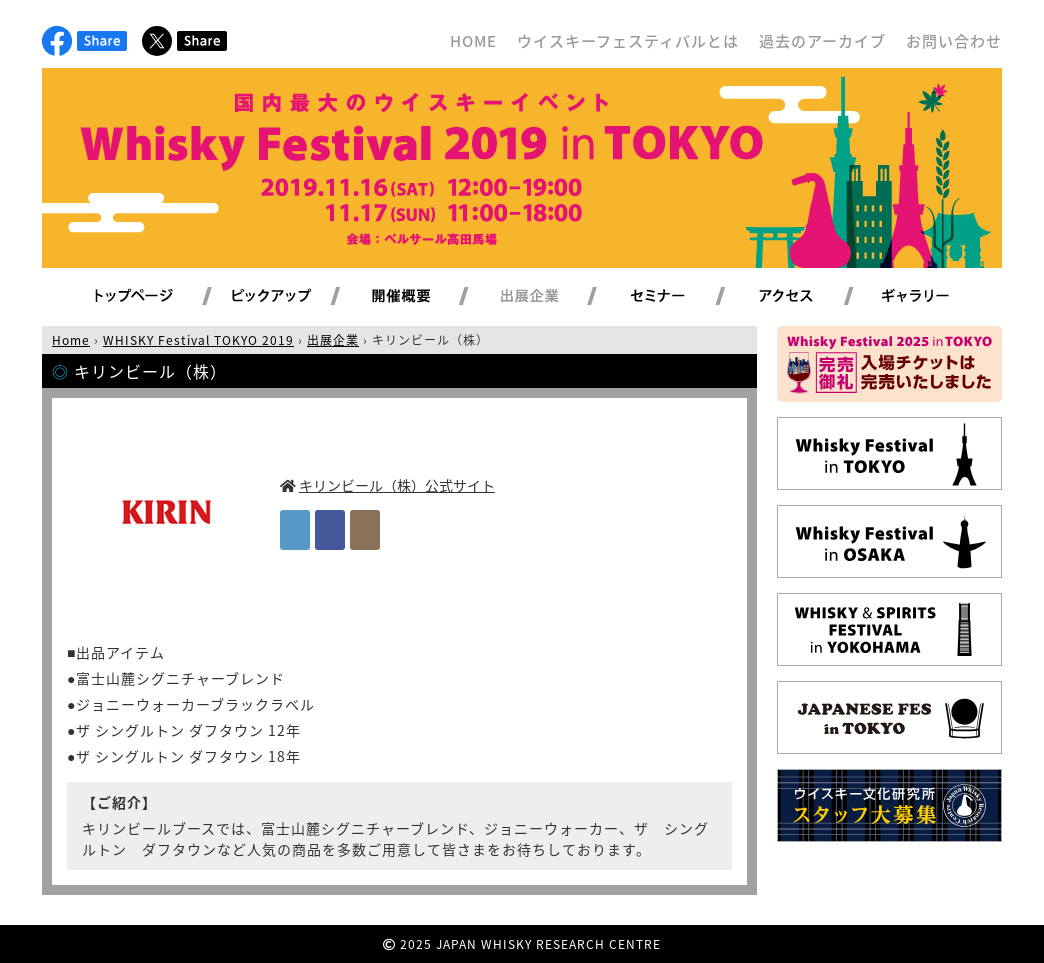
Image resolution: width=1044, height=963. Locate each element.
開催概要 (425, 297)
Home (71, 340)
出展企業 (553, 297)
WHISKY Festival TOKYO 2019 (198, 340)
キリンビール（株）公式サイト (397, 485)
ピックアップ (296, 297)
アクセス (810, 297)
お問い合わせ (954, 41)
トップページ (137, 297)
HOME (473, 41)
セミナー (681, 297)
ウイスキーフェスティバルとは (628, 41)
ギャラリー (938, 297)
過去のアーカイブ (822, 41)
